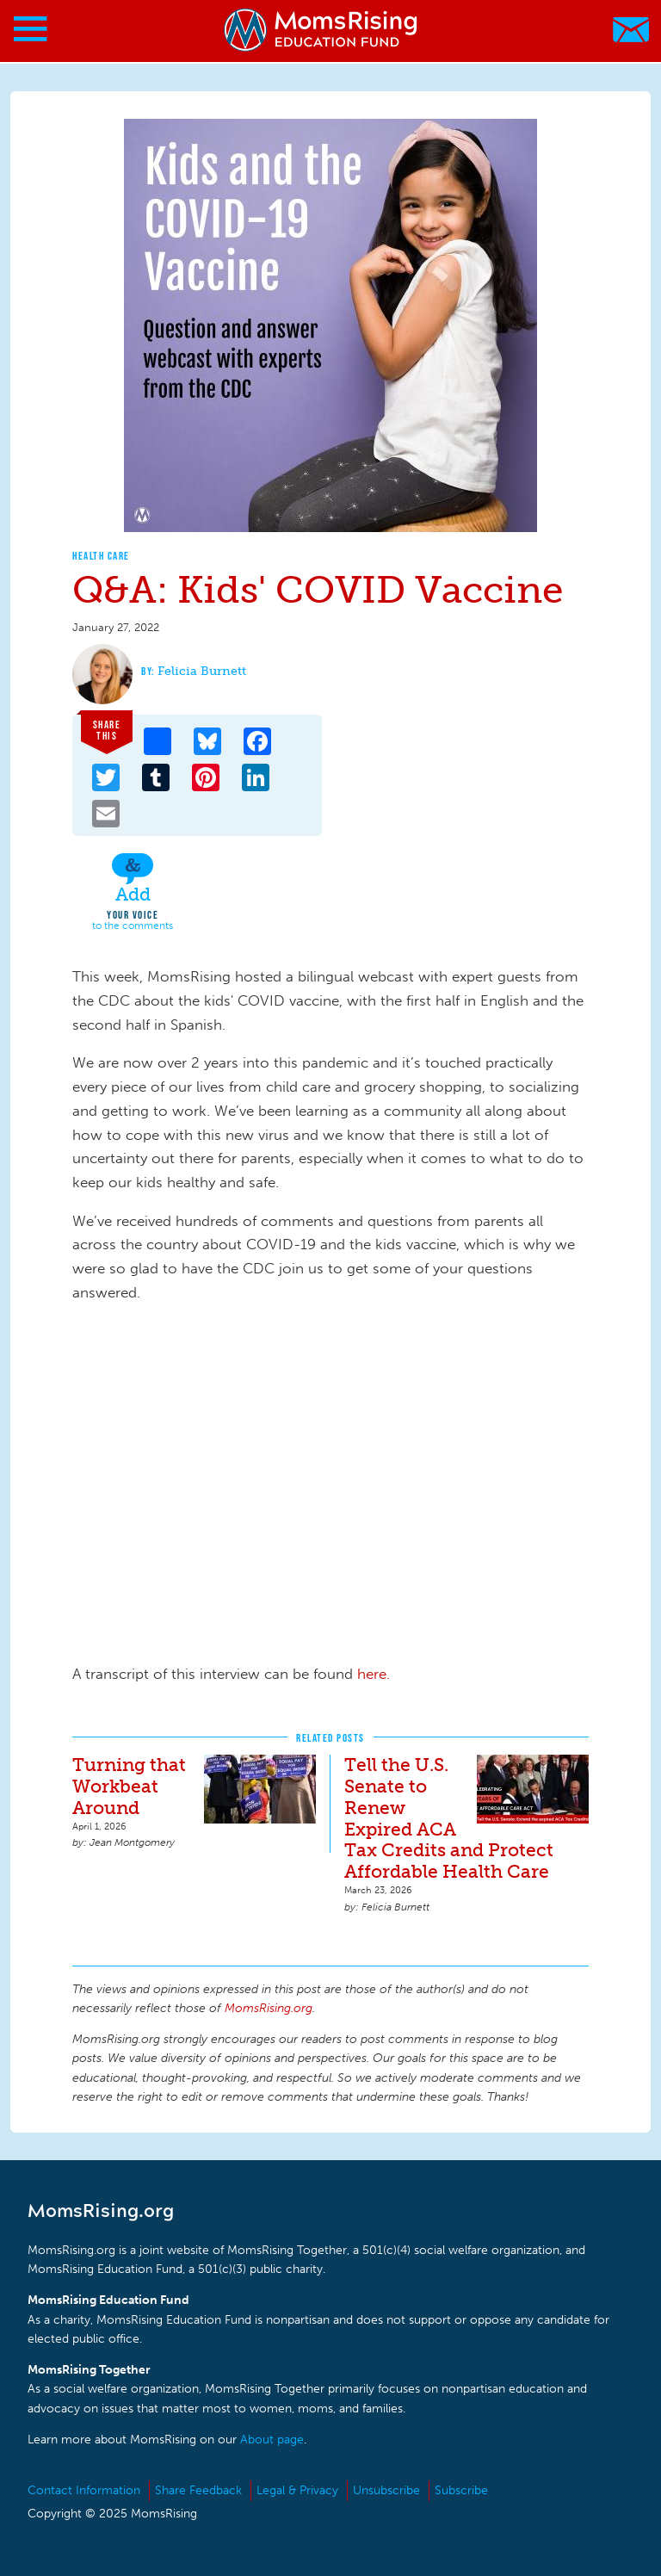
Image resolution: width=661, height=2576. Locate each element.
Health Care (101, 555)
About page (272, 2439)
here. (373, 1673)
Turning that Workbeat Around (129, 1786)
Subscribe (461, 2490)
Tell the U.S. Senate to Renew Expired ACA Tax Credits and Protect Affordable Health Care (448, 1818)
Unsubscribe (386, 2490)
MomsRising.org (322, 30)
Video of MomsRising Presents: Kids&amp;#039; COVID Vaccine (347, 1487)
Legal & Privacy (297, 2490)
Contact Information (84, 2490)
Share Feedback (198, 2490)
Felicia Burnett (202, 671)
